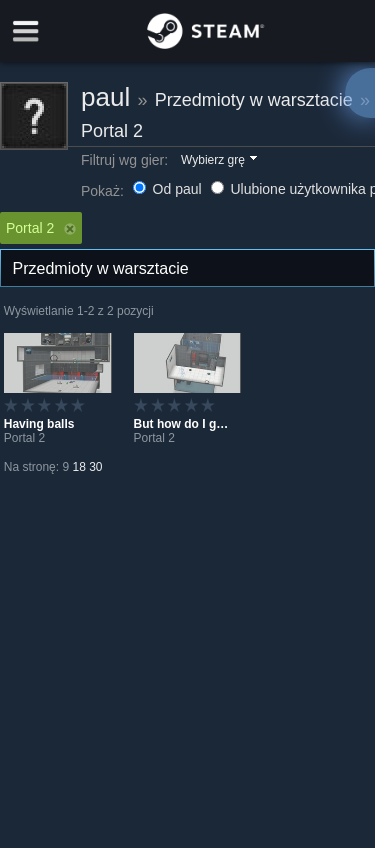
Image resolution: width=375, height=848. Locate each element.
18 (78, 467)
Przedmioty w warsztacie (254, 100)
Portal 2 (112, 131)
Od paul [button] (169, 189)
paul (105, 97)
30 (95, 467)
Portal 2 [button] (41, 228)
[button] (218, 161)
